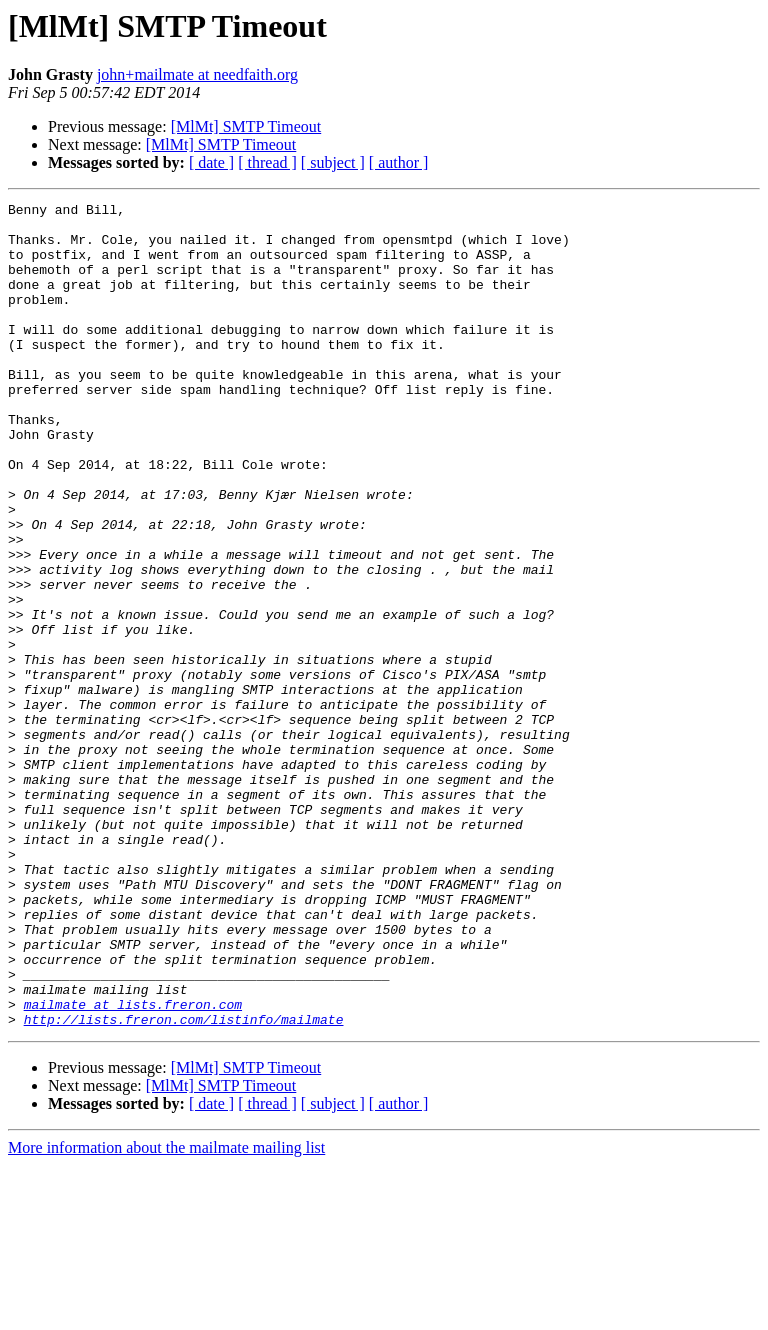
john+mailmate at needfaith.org (197, 74)
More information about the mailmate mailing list (166, 1312)
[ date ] (211, 162)
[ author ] (399, 162)
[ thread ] (267, 162)
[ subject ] (333, 162)
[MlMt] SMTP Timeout (246, 126)
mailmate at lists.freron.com (133, 1166)
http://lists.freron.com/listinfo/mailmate (184, 1184)
